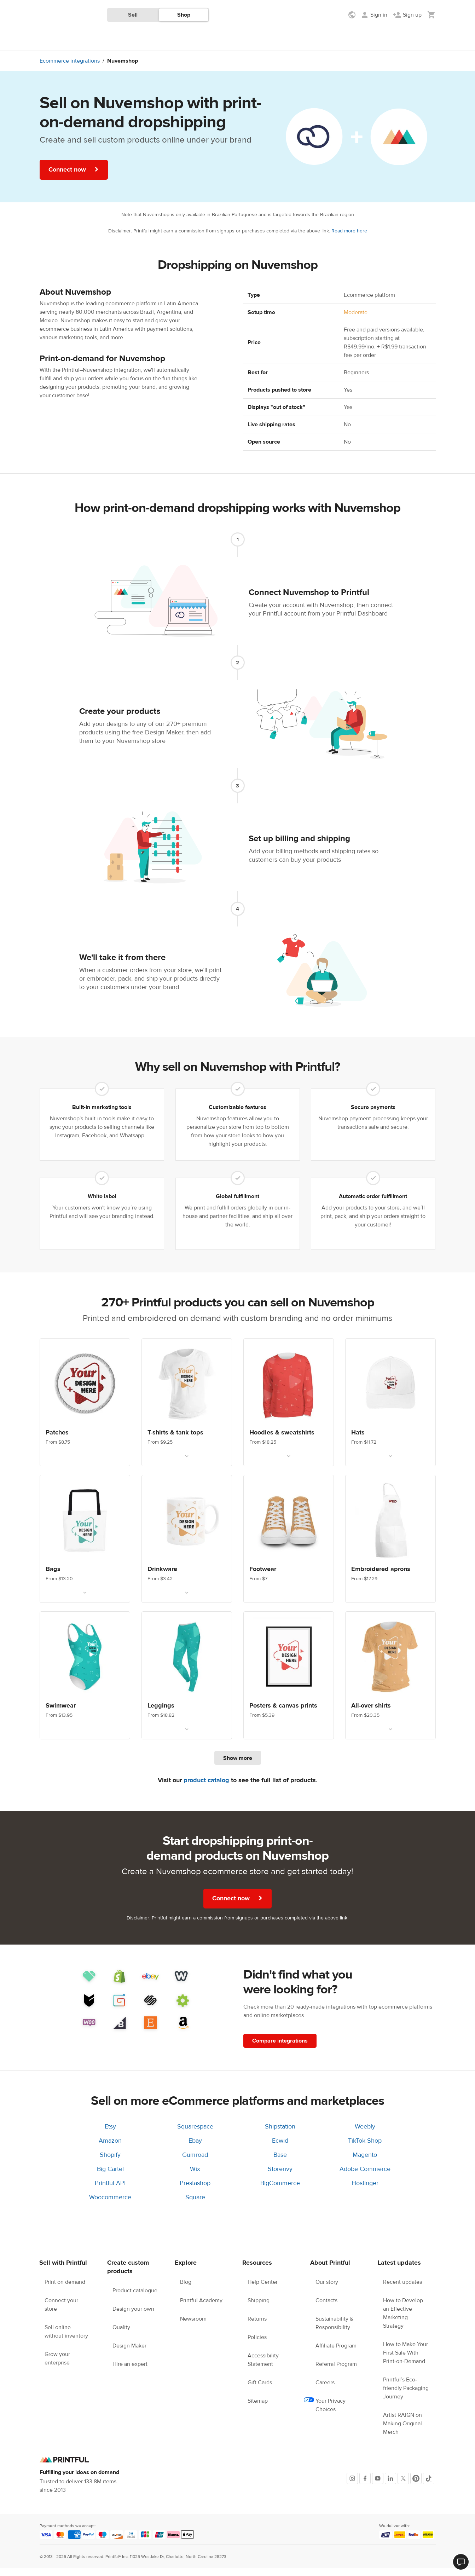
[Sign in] (373, 15)
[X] (403, 2486)
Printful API (110, 2191)
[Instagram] (352, 2486)
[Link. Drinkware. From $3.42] (186, 1547)
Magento (365, 2163)
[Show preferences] (353, 15)
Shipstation (280, 2134)
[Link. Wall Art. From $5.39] (288, 1683)
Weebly (365, 2134)
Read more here (349, 239)
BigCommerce (280, 2191)
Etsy (110, 2134)
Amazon (110, 2148)
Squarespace (195, 2134)
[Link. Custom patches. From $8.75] (85, 1410)
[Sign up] (407, 15)
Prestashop (195, 2191)
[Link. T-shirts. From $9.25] (186, 1410)
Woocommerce (110, 2205)
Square (195, 2205)
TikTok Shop (365, 2148)
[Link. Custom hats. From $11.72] (390, 1410)
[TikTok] (428, 2486)
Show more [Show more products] (237, 1765)
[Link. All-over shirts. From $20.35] (390, 1683)
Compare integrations (280, 2048)
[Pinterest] (416, 2486)
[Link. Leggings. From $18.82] (186, 1683)
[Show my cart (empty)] (431, 15)
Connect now (73, 177)
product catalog (206, 1788)
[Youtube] (377, 2486)
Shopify (110, 2163)
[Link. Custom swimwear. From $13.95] (85, 1683)
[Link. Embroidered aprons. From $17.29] (390, 1547)
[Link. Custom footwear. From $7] (288, 1547)
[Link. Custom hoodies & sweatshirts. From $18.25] (288, 1410)
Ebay (195, 2148)
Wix (195, 2177)
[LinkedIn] (390, 2486)
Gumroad (195, 2163)
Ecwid (280, 2148)
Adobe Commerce (365, 2177)
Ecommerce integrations (70, 68)
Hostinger (365, 2191)
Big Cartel (110, 2177)
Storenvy (280, 2177)
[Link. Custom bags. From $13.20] (85, 1547)
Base (280, 2163)
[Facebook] (365, 2486)
